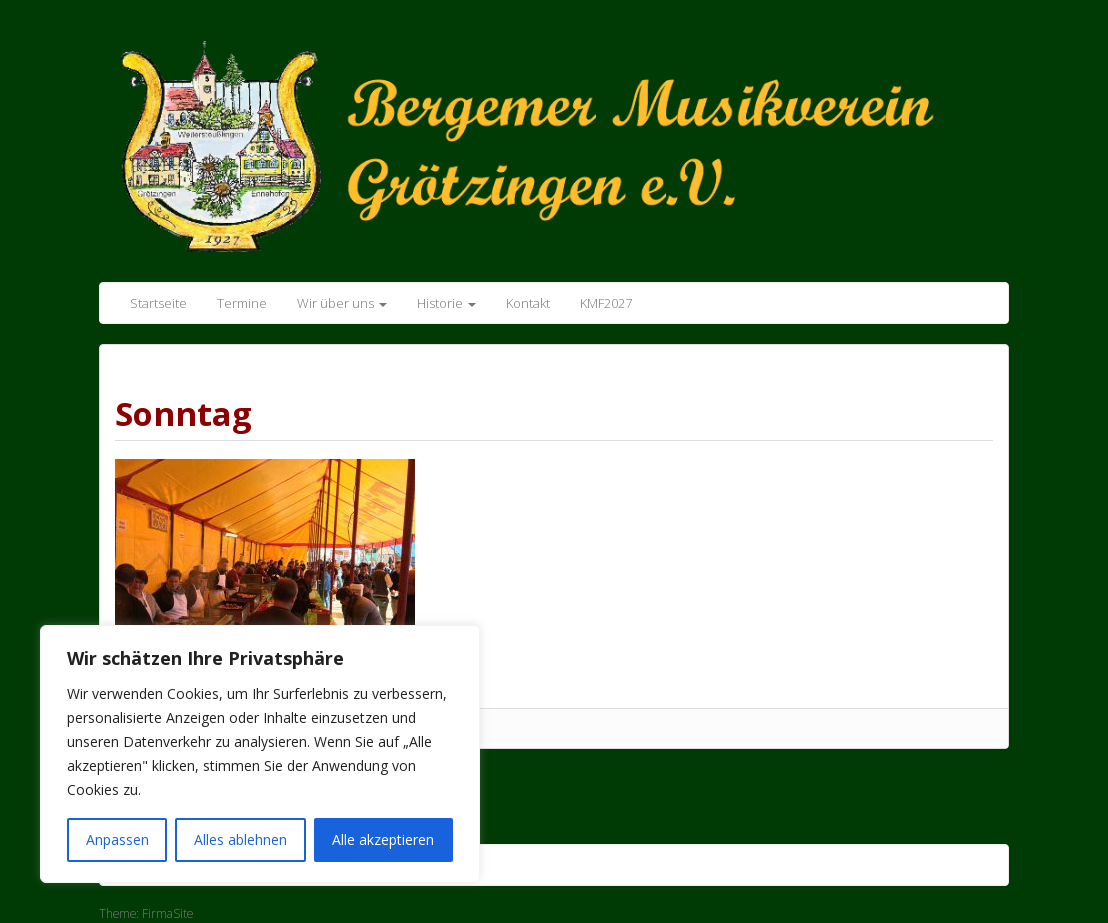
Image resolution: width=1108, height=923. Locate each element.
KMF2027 (606, 303)
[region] (260, 754)
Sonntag (183, 413)
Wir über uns (342, 303)
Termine (242, 303)
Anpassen (117, 839)
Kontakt (528, 303)
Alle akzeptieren (383, 839)
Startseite (158, 303)
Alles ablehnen (240, 839)
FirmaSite (167, 913)
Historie (446, 303)
